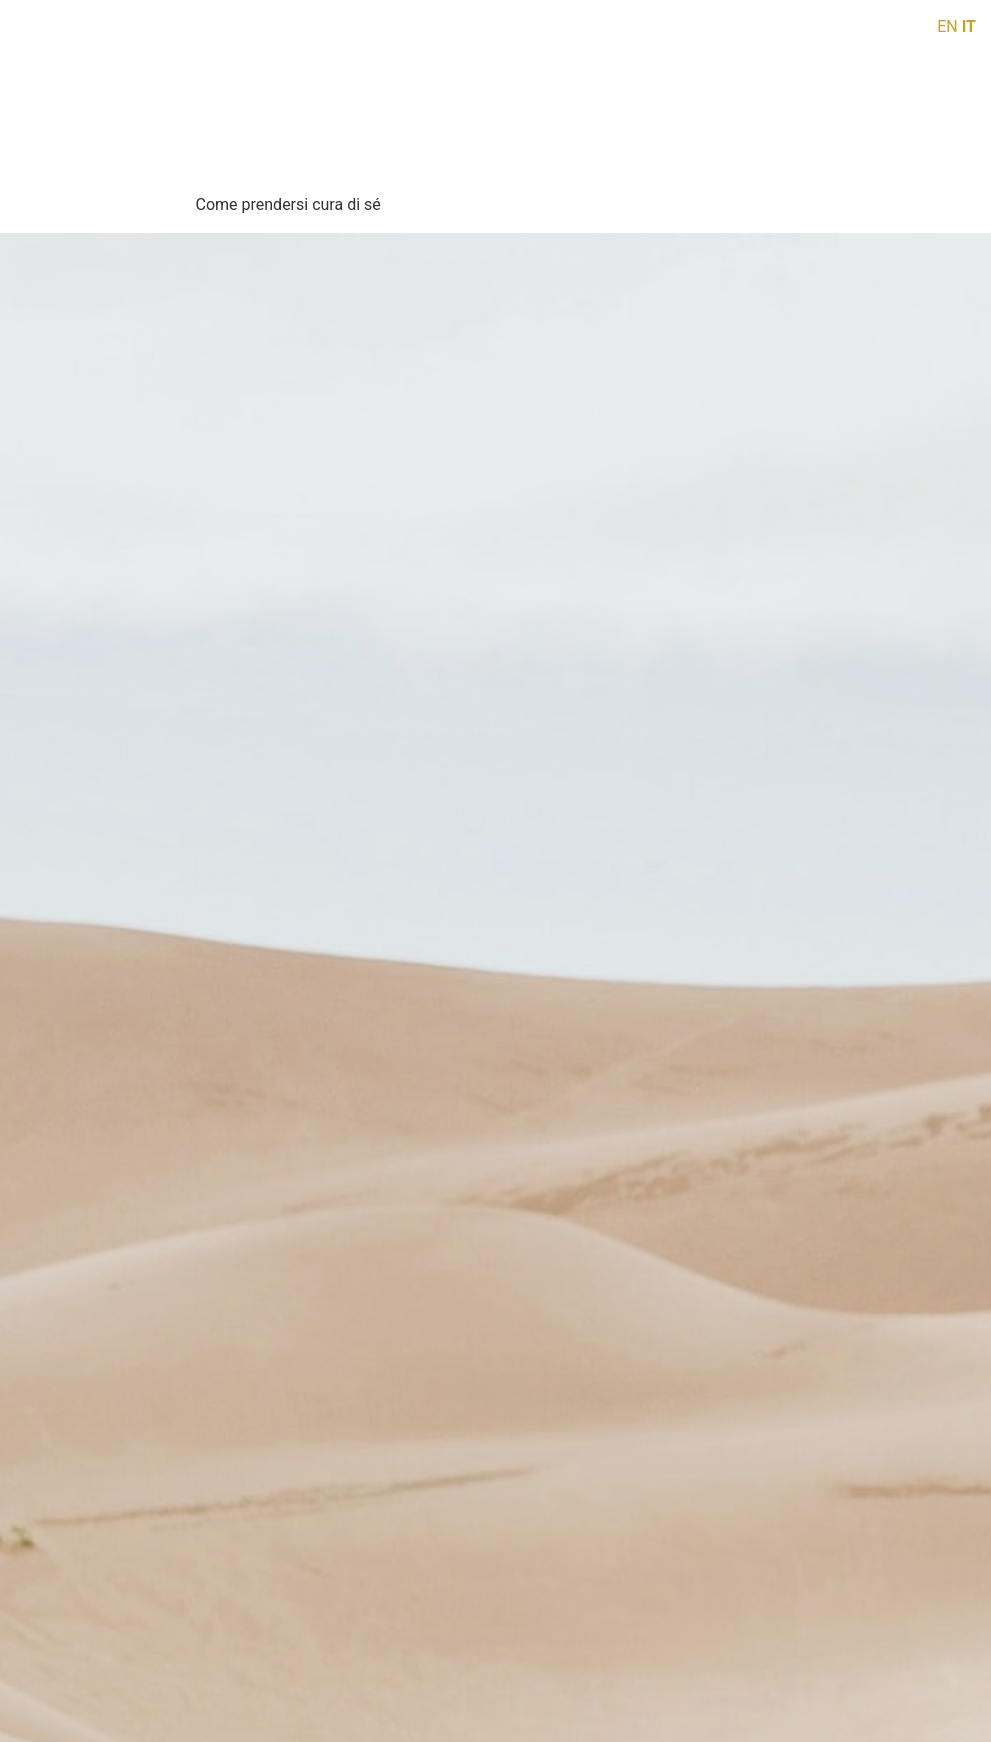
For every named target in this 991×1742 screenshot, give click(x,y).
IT (969, 26)
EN (947, 26)
